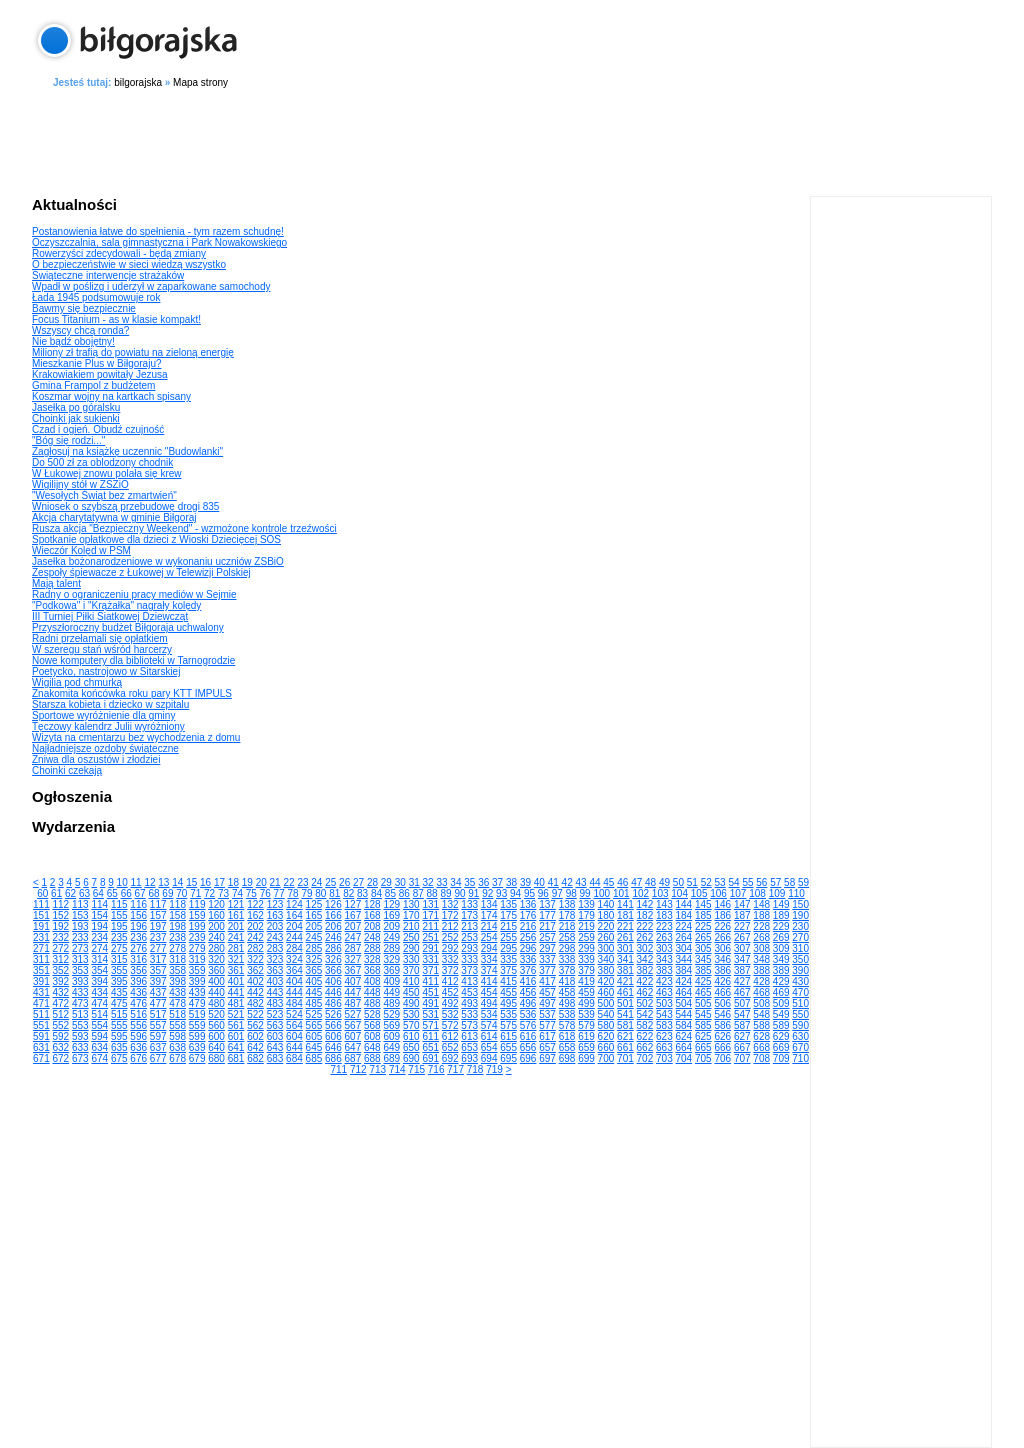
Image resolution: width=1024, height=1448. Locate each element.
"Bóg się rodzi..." (68, 440)
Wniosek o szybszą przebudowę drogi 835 (125, 506)
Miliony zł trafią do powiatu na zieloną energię (133, 352)
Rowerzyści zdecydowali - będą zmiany (119, 253)
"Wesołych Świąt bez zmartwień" (104, 495)
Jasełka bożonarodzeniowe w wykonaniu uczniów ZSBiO (158, 561)
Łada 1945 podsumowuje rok (96, 297)
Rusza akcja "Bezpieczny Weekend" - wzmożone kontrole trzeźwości (184, 528)
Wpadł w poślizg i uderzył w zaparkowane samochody (151, 286)
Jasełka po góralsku (76, 407)
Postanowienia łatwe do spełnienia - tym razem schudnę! (158, 231)
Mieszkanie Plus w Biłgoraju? (97, 363)
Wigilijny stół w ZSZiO (80, 484)
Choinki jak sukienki (76, 418)
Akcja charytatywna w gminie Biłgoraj (114, 517)
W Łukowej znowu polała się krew (107, 473)
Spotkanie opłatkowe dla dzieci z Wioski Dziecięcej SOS (156, 539)
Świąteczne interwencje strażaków (108, 275)
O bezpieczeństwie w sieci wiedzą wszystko (129, 264)
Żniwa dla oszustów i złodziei (96, 759)
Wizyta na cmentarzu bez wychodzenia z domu (136, 737)
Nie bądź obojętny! (73, 341)
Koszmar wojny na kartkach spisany (111, 396)
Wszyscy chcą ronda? (80, 330)
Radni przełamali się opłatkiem (100, 638)
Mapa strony (200, 82)
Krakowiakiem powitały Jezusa (100, 374)
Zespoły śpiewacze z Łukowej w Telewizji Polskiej (141, 572)
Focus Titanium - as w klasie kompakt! (116, 319)
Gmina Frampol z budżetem (93, 385)
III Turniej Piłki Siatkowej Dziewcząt (110, 616)
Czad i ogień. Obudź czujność (98, 429)
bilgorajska (138, 82)
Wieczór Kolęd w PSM (81, 550)
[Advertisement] (512, 139)
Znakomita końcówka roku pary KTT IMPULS (132, 693)
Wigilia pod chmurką (77, 682)
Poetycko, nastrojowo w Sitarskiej (106, 671)
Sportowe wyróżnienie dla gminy (103, 715)
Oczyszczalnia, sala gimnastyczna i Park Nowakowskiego (159, 242)
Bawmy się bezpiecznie (84, 308)
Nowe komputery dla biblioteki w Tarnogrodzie (133, 660)
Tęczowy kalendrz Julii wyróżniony (108, 726)
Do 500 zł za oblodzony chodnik (102, 462)
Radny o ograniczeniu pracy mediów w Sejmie (134, 594)
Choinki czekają (67, 770)
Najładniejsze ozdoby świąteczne (105, 748)
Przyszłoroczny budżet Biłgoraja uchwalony (128, 627)
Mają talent (56, 583)
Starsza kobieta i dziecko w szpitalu (110, 704)
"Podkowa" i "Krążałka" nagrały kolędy (116, 605)
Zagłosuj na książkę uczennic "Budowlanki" (127, 451)
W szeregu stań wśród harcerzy (102, 649)
